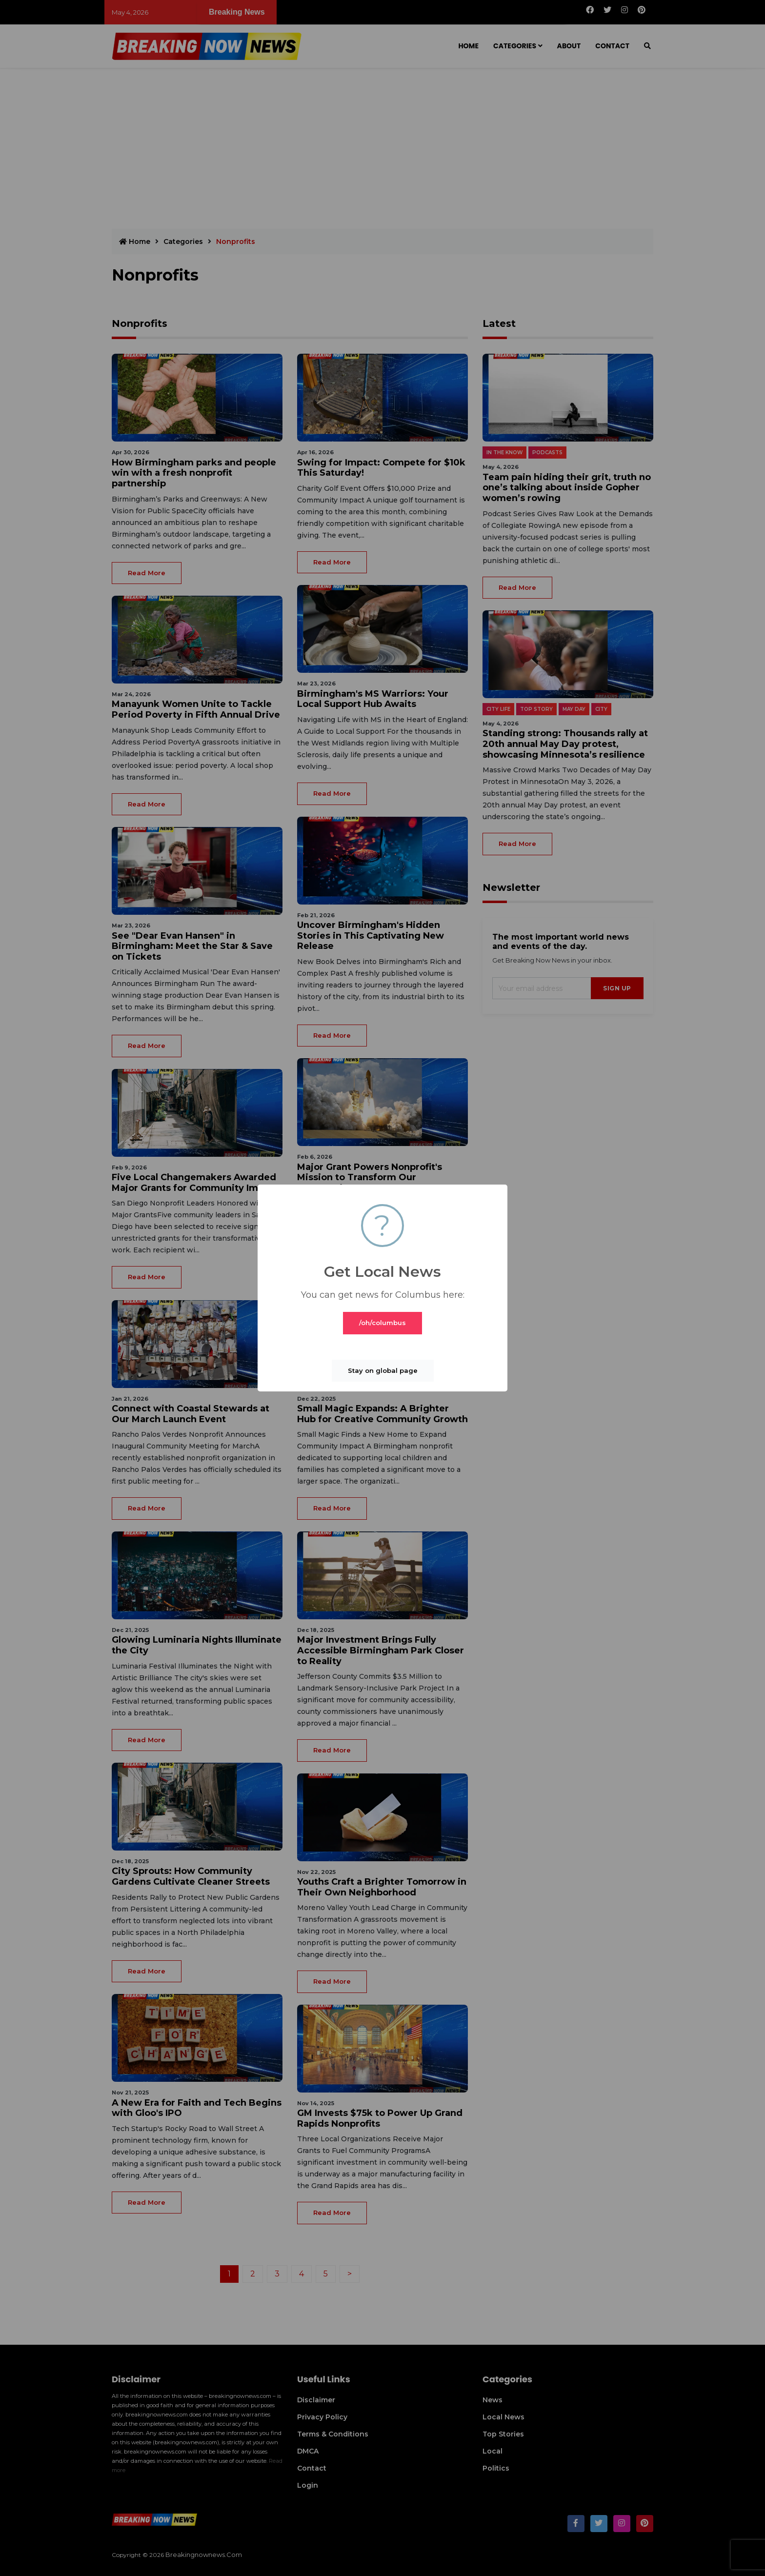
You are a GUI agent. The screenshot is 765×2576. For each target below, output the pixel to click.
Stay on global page (383, 1370)
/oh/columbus (382, 1323)
